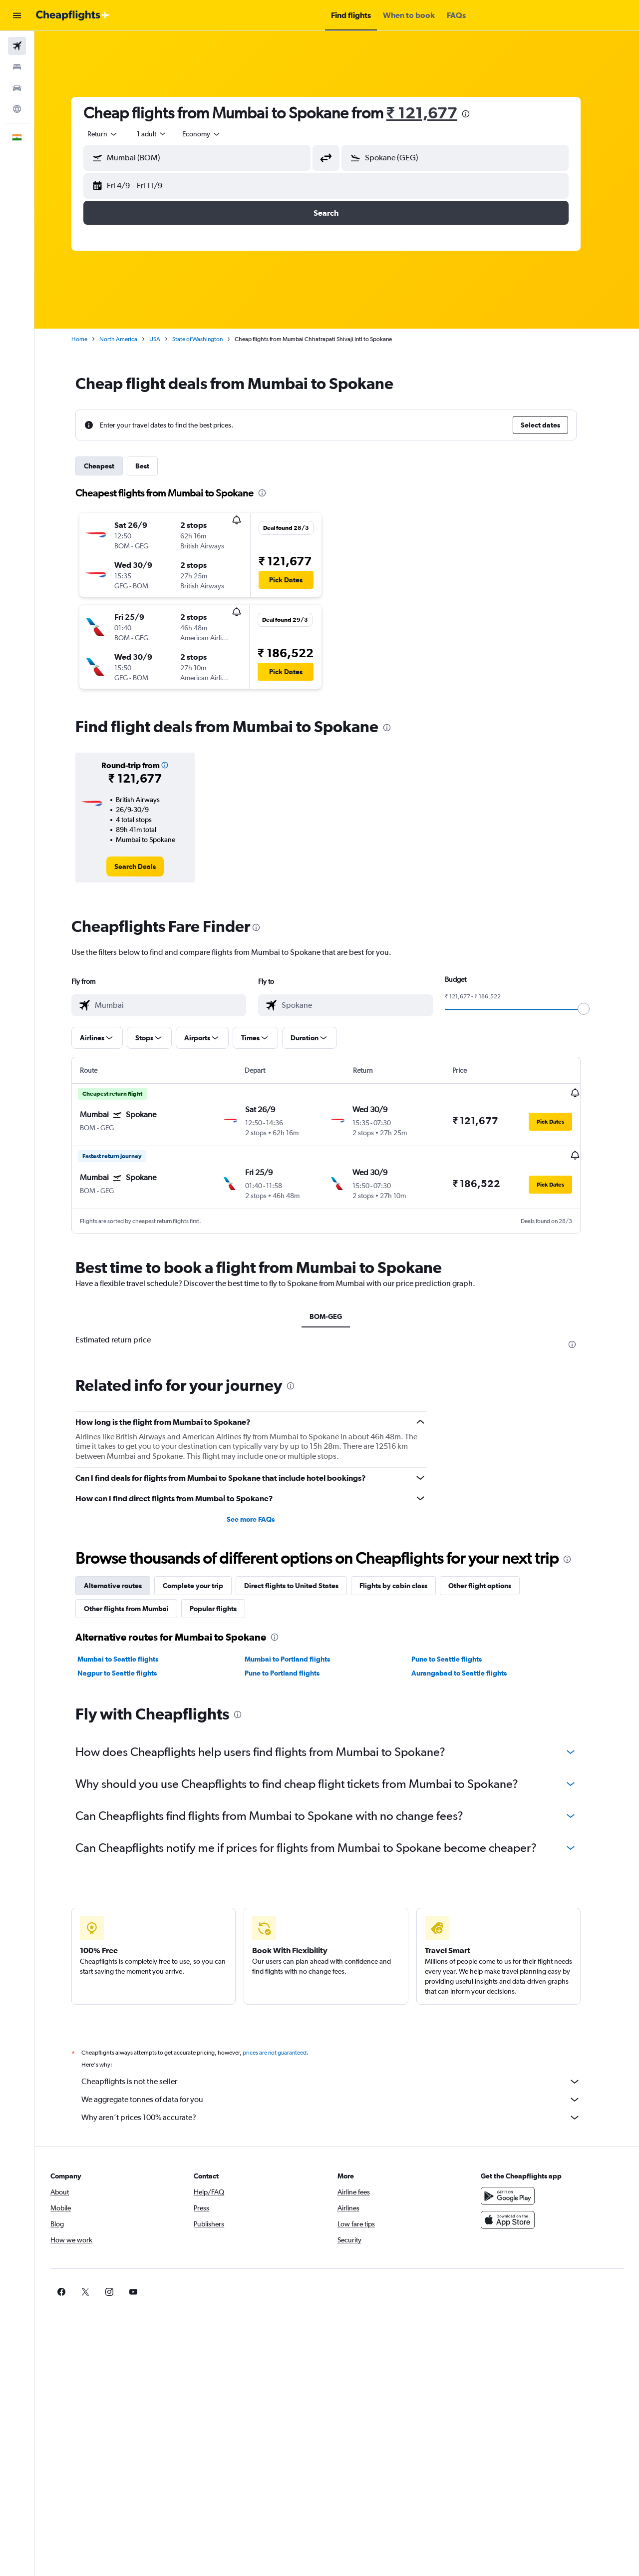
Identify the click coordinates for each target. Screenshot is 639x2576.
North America (129, 339)
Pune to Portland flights (292, 1672)
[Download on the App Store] (516, 2219)
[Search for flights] (17, 46)
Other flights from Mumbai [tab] (137, 1608)
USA (165, 339)
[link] (146, 866)
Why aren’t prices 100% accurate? (342, 2117)
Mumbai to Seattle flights (128, 1658)
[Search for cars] (17, 88)
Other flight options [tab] (490, 1585)
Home (90, 339)
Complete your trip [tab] (204, 1585)
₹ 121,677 (432, 112)
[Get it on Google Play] (516, 2195)
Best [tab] (153, 466)
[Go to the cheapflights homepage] (73, 15)
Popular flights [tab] (224, 1608)
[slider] (595, 1009)
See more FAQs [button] (262, 1518)
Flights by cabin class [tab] (404, 1585)
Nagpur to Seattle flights (128, 1672)
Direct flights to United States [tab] (302, 1585)
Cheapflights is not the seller (342, 2081)
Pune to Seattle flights (457, 1658)
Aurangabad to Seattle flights (470, 1672)
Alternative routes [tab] (124, 1585)
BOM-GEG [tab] (336, 1316)
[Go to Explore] (17, 109)
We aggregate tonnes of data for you (342, 2099)
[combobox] (113, 134)
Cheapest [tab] (110, 466)
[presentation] (476, 113)
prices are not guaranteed (286, 2051)
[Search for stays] (17, 67)
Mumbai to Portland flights (297, 1658)
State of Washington (208, 339)
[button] (17, 15)
